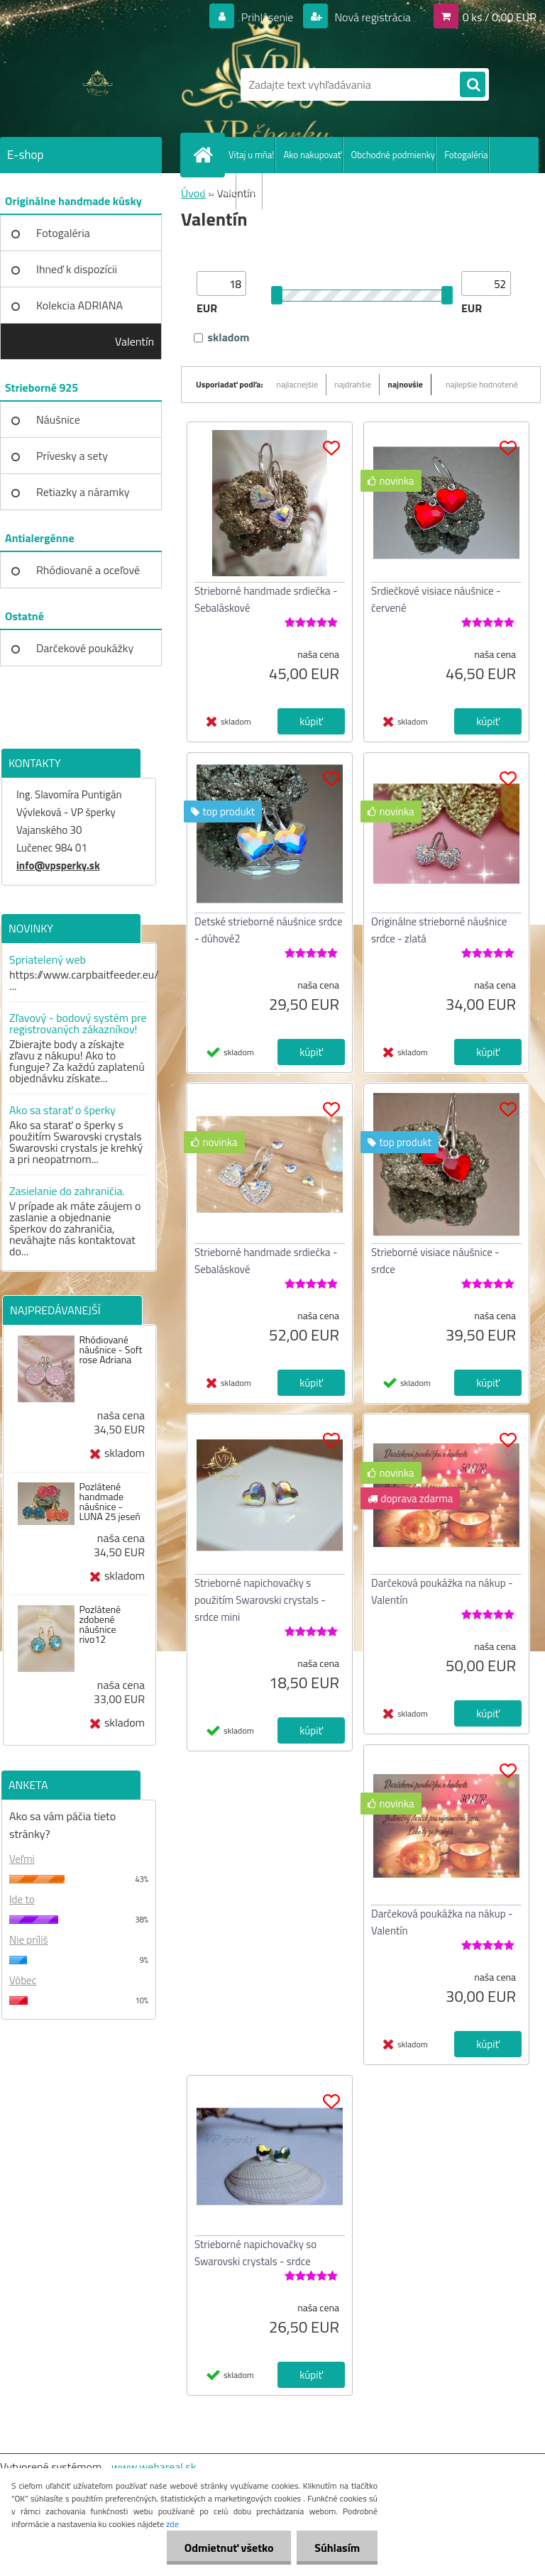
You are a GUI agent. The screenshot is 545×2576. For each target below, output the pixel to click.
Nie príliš (28, 1940)
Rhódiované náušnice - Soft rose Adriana (110, 1350)
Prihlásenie (267, 17)
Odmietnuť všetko (228, 2547)
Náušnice (58, 419)
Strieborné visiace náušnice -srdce (435, 1260)
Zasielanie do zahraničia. (67, 1190)
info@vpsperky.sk (58, 865)
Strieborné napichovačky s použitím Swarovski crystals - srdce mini (260, 1600)
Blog (254, 191)
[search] (472, 85)
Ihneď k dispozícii (76, 268)
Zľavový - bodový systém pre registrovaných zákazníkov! (78, 1023)
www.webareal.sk (154, 2466)
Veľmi (22, 1859)
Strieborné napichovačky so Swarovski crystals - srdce (255, 2252)
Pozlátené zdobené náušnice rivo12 (100, 1624)
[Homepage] (205, 154)
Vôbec (22, 1980)
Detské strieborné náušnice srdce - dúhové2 (268, 930)
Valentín (134, 341)
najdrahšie (352, 384)
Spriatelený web (47, 959)
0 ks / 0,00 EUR (499, 17)
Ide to (22, 1899)
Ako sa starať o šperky (62, 1109)
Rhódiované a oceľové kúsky (88, 574)
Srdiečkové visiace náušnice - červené (436, 599)
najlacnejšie (298, 384)
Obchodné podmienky (393, 155)
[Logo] (97, 84)
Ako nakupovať (313, 155)
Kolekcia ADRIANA (79, 305)
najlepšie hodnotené (482, 384)
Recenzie (218, 191)
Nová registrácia (371, 17)
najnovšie (405, 384)
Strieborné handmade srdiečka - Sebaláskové (266, 599)
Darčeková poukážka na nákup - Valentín (442, 1591)
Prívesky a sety (72, 455)
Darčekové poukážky (84, 647)
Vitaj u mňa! (252, 155)
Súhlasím (337, 2547)
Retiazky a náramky (83, 491)
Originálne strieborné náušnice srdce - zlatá (439, 930)
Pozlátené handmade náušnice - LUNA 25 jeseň (109, 1501)
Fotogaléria (466, 155)
